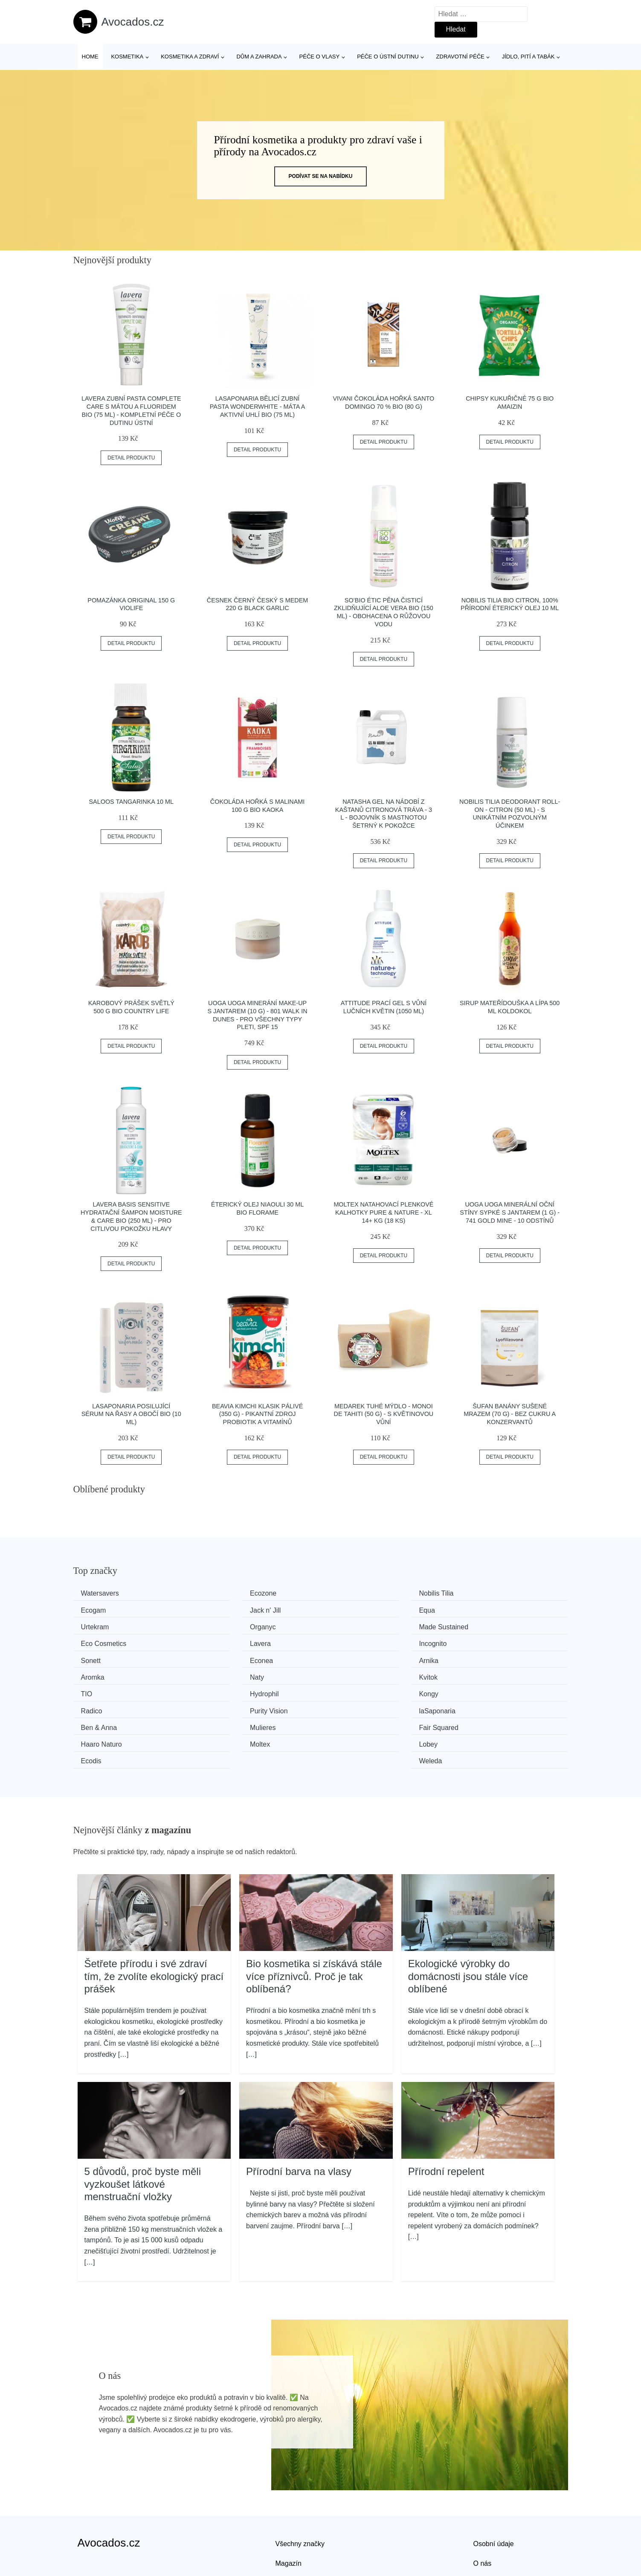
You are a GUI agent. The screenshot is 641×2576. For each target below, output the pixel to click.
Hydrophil (479, 1657)
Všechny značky (300, 2487)
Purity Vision (357, 1673)
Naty (91, 1657)
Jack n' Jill (99, 1609)
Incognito (479, 1625)
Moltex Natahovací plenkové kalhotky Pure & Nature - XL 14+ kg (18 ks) (383, 1212)
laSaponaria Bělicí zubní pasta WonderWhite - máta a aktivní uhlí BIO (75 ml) (257, 406)
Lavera (348, 1625)
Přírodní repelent (446, 2115)
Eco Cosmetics (233, 1625)
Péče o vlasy (319, 56)
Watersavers (103, 1593)
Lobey (220, 1706)
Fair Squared (357, 1689)
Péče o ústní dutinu (387, 56)
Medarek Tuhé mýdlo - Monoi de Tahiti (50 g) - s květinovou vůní (384, 1414)
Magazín (289, 2507)
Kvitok (220, 1657)
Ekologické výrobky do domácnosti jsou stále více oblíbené (468, 1919)
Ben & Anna (102, 1689)
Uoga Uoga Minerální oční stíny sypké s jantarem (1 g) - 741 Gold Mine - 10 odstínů (510, 1212)
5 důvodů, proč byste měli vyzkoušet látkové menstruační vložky (142, 2127)
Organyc (477, 1609)
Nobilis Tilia (355, 1593)
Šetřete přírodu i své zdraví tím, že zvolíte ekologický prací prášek (154, 1919)
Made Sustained (108, 1625)
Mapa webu (293, 2526)
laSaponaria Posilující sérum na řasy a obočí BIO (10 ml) (131, 1414)
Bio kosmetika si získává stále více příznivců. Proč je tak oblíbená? (314, 1919)
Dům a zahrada (258, 56)
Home (90, 56)
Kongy (93, 1673)
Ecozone (224, 1593)
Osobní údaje (493, 2487)
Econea (222, 1641)
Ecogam (477, 1593)
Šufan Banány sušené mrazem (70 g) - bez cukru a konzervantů (510, 1414)
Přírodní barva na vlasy (298, 2115)
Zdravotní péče (460, 56)
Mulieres (223, 1689)
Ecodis (348, 1706)
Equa (218, 1609)
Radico (221, 1673)
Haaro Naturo (485, 1689)
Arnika (347, 1641)
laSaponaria (483, 1673)
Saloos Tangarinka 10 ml (131, 801)
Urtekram (352, 1609)
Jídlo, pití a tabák (528, 56)
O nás (482, 2507)
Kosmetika (127, 56)
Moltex (94, 1706)
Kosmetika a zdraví (190, 56)
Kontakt (484, 2526)
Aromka (476, 1641)
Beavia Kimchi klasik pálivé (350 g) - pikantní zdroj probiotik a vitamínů (257, 1414)
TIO (343, 1657)
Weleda (476, 1706)
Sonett (94, 1641)
